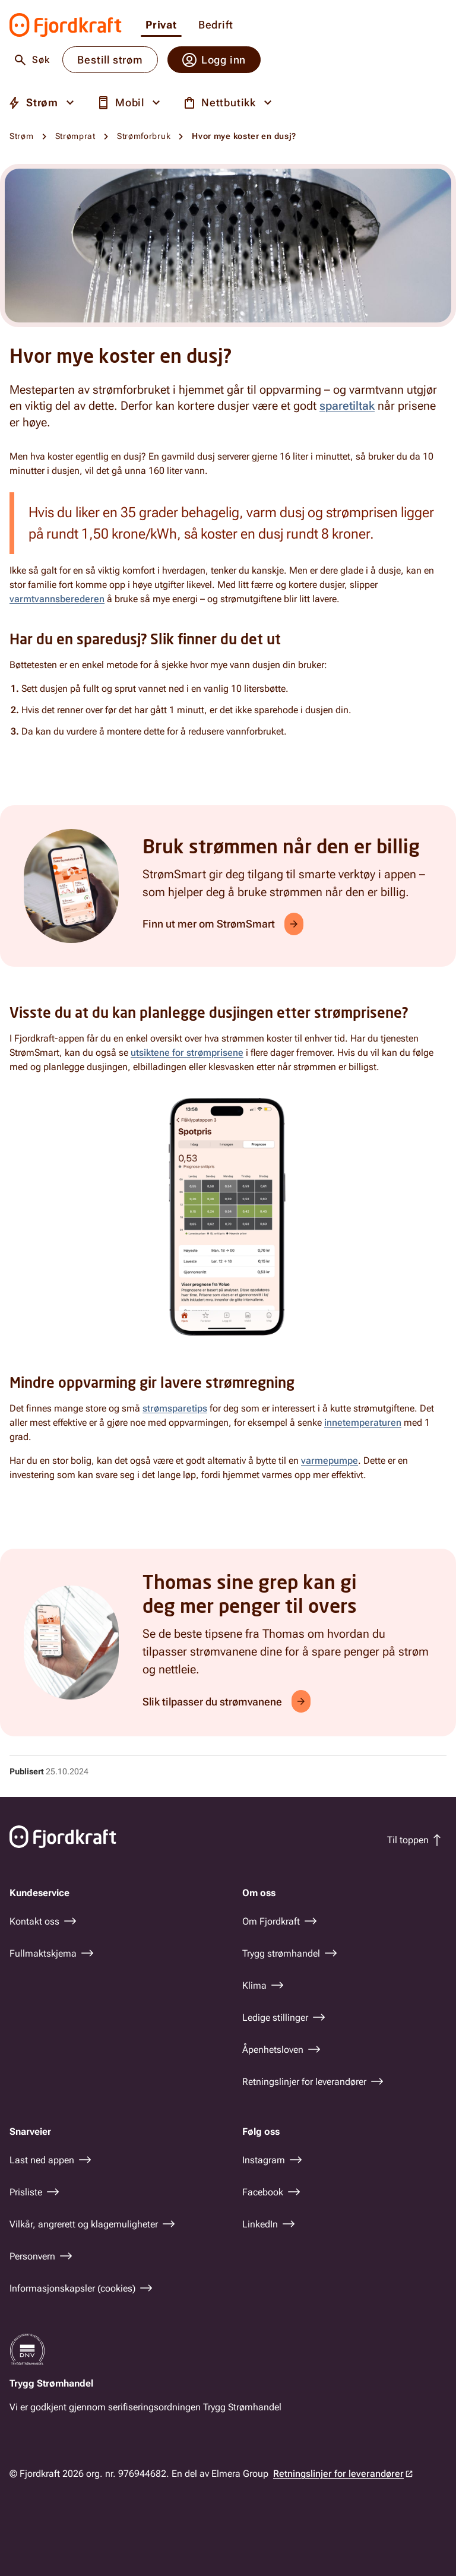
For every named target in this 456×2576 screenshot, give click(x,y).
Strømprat (75, 136)
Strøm (22, 136)
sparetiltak (347, 405)
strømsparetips (174, 1408)
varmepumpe (329, 1460)
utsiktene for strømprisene (187, 1052)
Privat (161, 25)
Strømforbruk (143, 136)
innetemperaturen (362, 1422)
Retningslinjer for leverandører (338, 2473)
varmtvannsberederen (57, 599)
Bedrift (215, 25)
